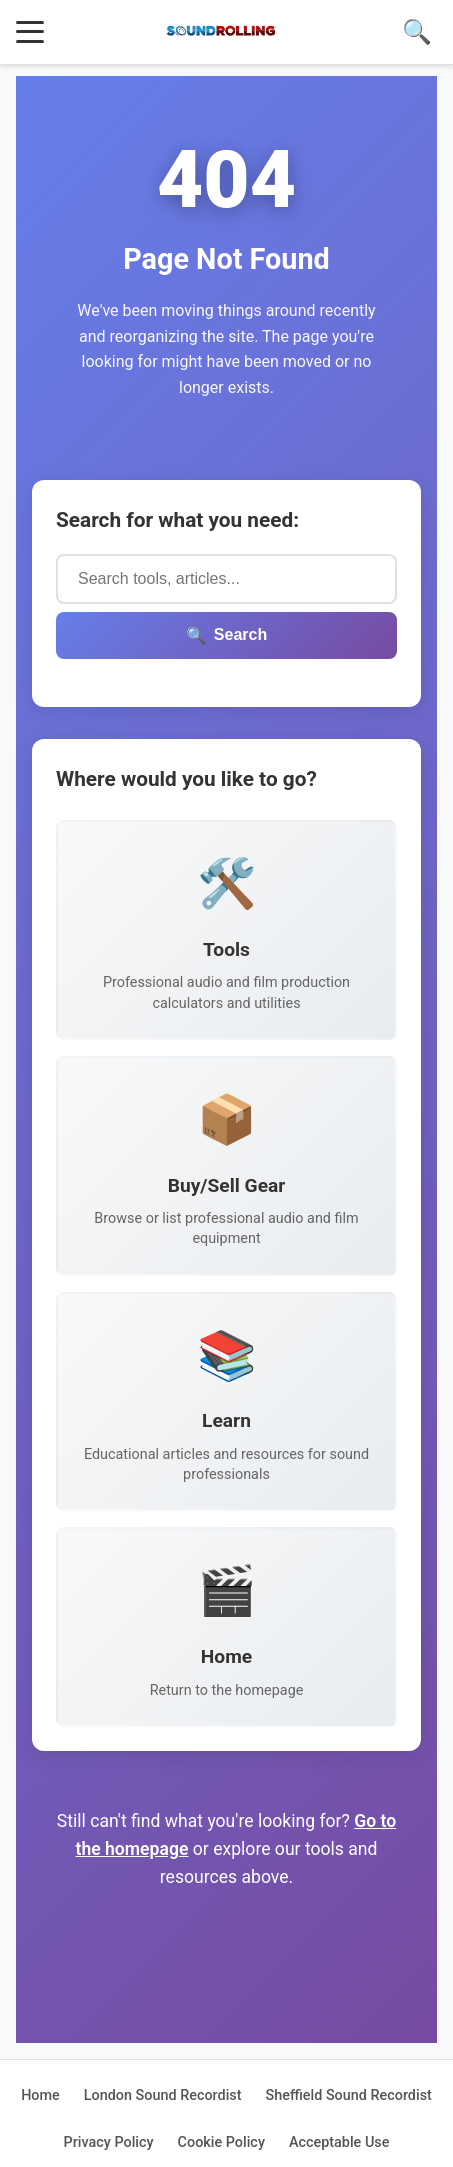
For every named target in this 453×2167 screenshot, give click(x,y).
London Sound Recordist (163, 2095)
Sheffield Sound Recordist (349, 2095)
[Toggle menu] (30, 32)
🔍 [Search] (417, 31)
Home (40, 2095)
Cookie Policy (221, 2142)
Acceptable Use (339, 2142)
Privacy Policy (109, 2142)
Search (226, 635)
